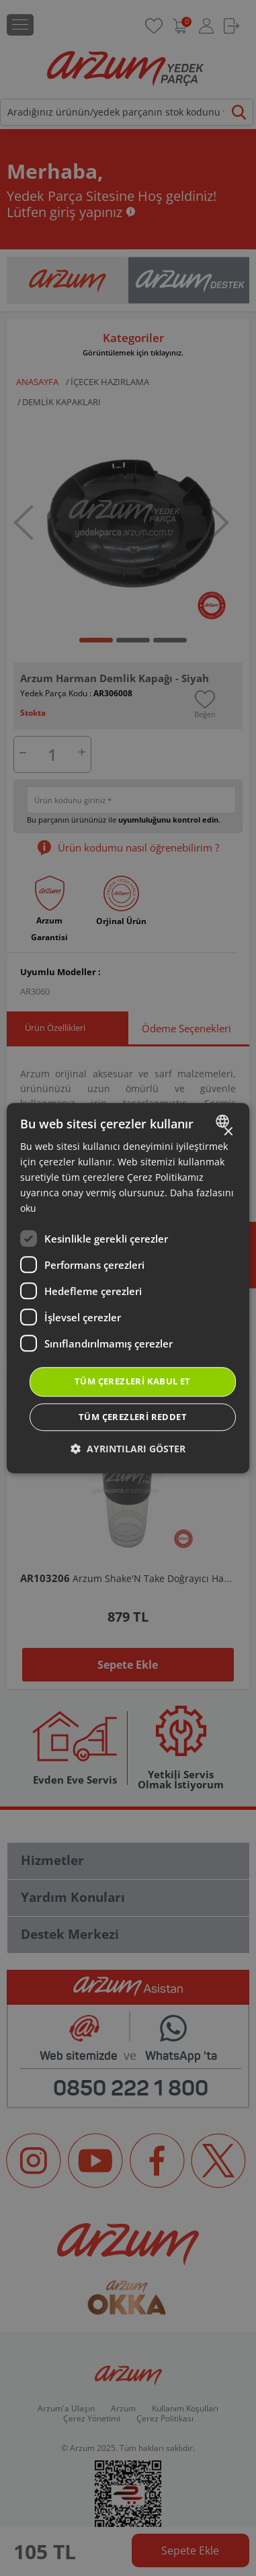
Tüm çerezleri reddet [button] (133, 1417)
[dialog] (128, 1288)
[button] (128, 1448)
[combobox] (224, 1121)
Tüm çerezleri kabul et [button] (133, 1382)
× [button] (227, 1132)
